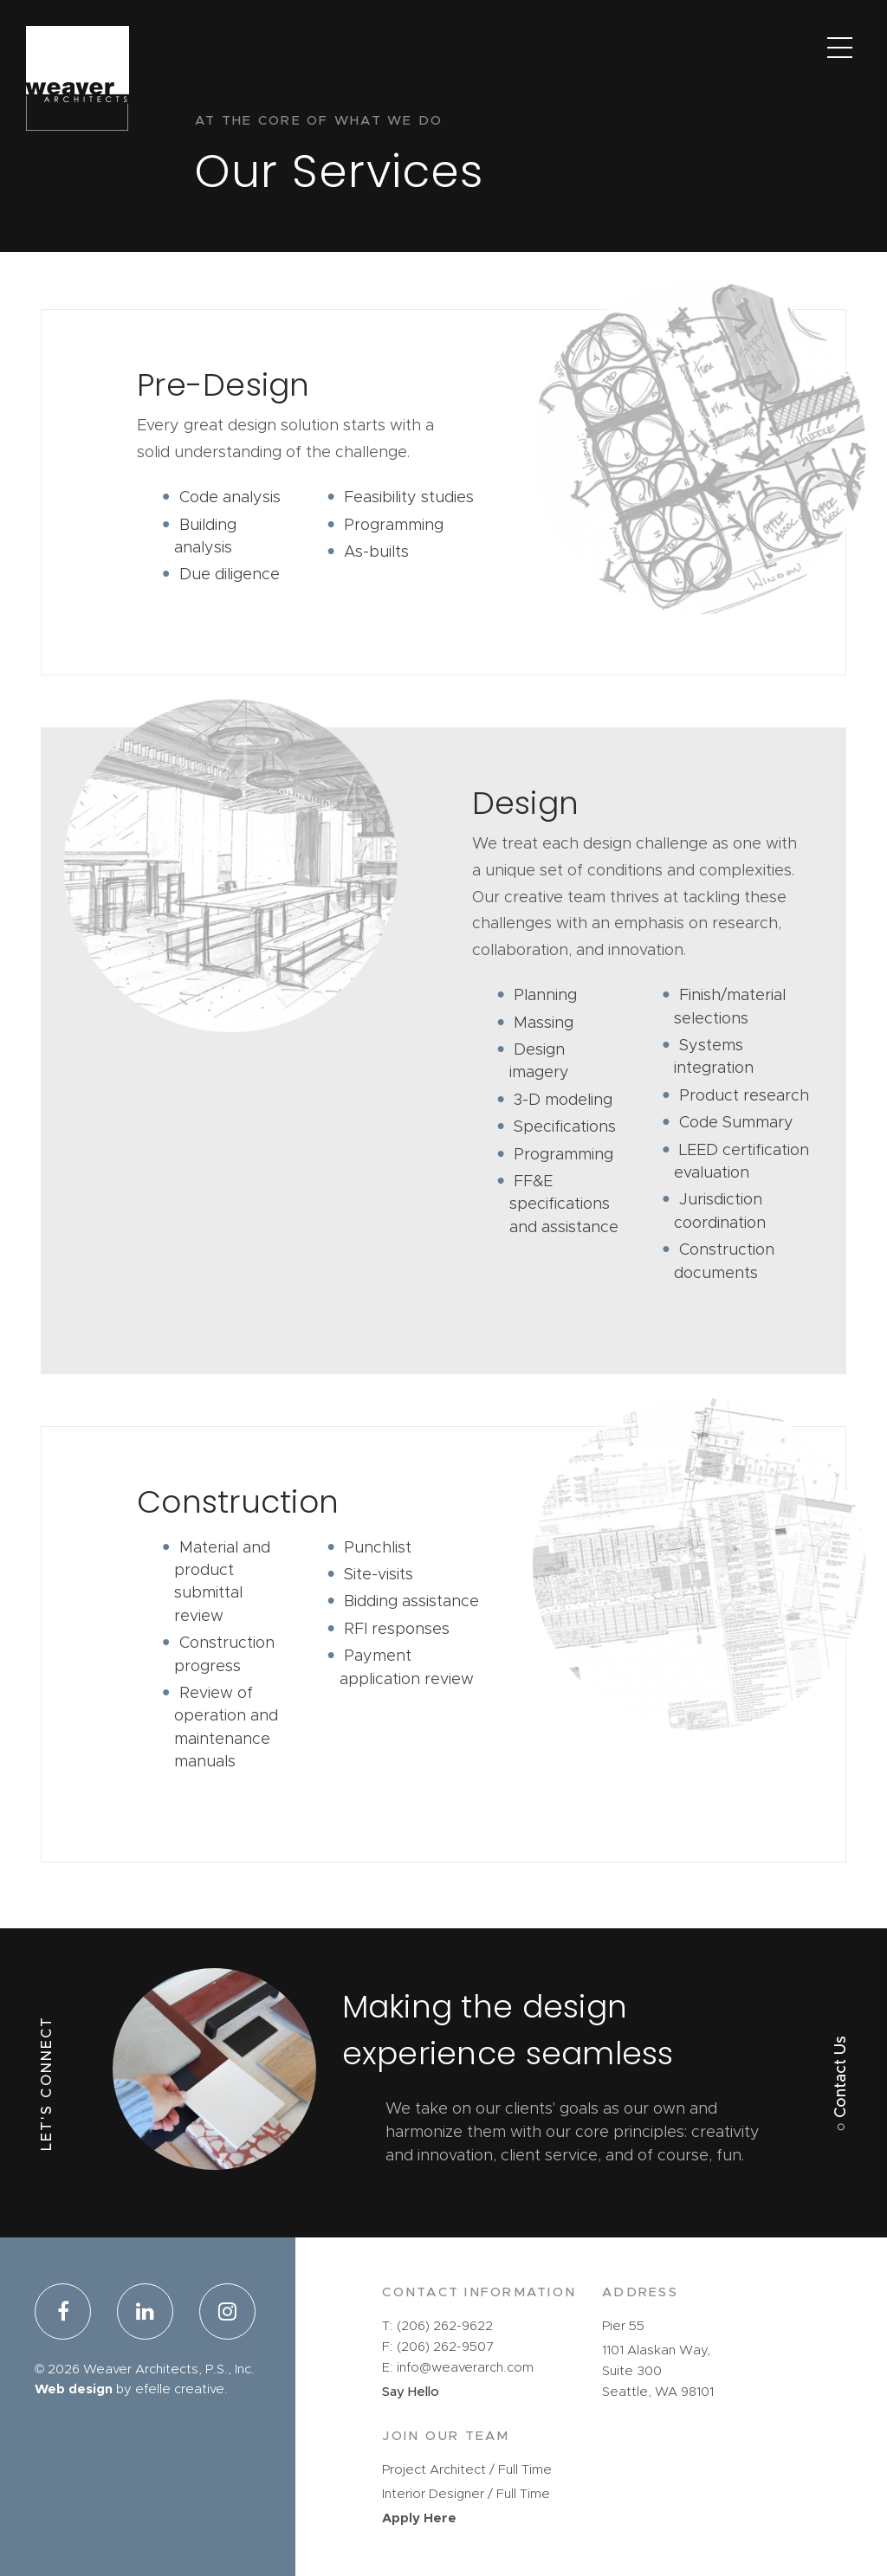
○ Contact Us (841, 2083)
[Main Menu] (839, 48)
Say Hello (410, 2392)
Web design (74, 2389)
